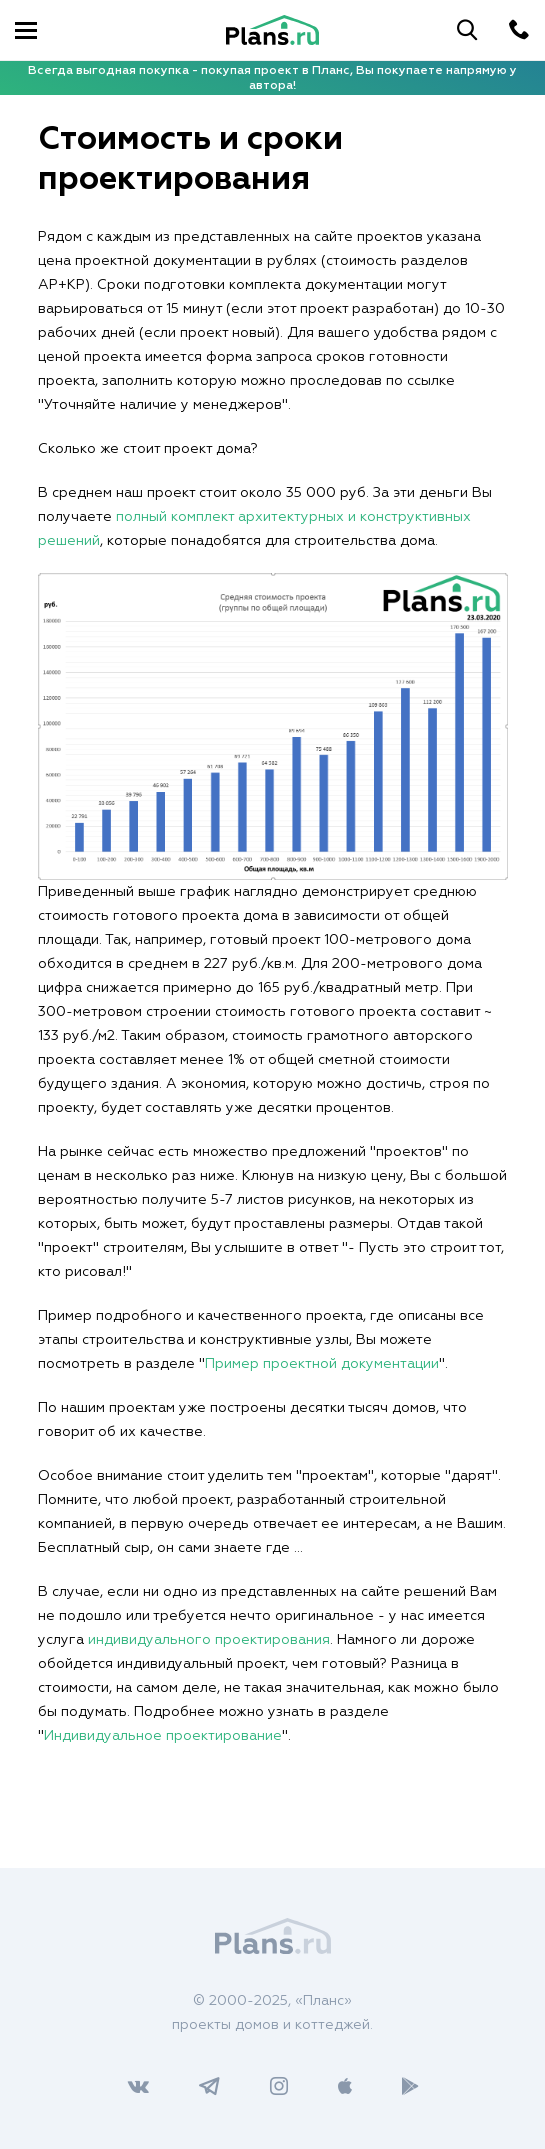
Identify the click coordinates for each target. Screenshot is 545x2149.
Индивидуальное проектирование (163, 1736)
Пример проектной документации (322, 1364)
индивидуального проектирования (209, 1640)
